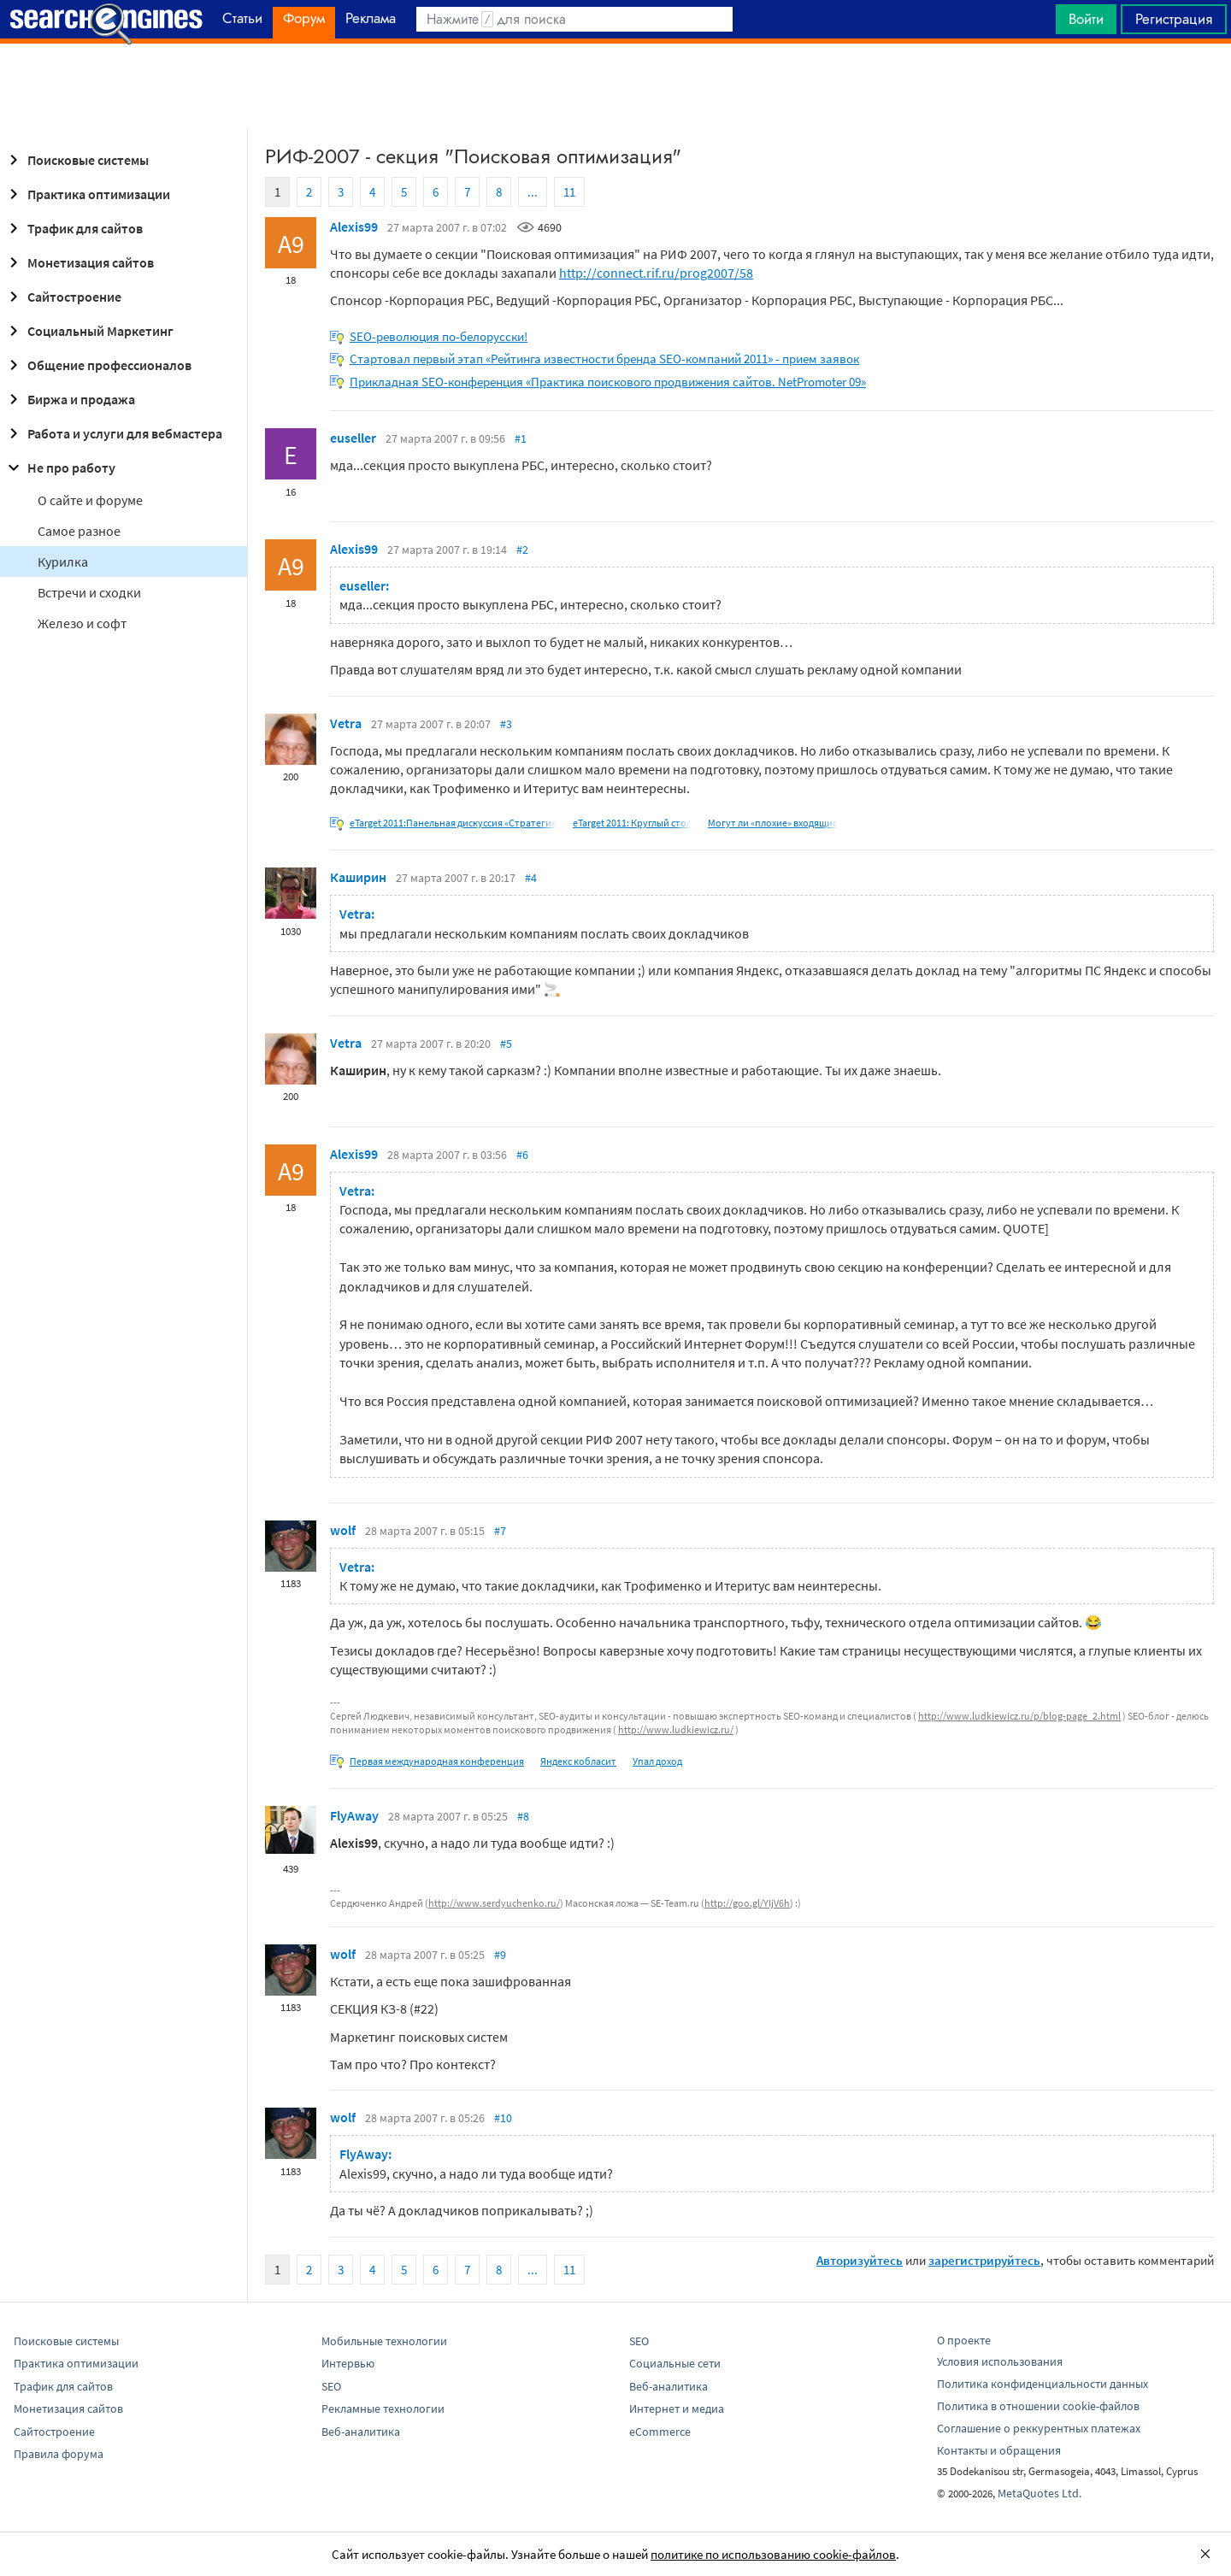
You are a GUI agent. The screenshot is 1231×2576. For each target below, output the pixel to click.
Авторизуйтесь (859, 2260)
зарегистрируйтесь (984, 2260)
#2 (522, 549)
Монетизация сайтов (78, 262)
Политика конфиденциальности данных (1042, 2383)
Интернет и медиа (676, 2408)
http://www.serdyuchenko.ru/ (494, 1903)
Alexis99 (354, 226)
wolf (343, 1529)
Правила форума (58, 2453)
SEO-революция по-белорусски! (438, 336)
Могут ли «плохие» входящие (773, 822)
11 (569, 192)
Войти (1086, 19)
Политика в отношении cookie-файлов (1038, 2406)
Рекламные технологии (383, 2408)
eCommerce (660, 2431)
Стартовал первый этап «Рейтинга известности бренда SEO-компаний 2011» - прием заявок (604, 358)
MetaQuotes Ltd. (1039, 2493)
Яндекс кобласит (578, 1761)
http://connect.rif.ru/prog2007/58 (656, 272)
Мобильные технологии (384, 2341)
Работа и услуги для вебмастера (112, 433)
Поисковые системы (76, 160)
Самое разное (79, 530)
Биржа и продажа (69, 399)
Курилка (63, 561)
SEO (331, 2386)
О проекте (964, 2340)
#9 (500, 1954)
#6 (522, 1154)
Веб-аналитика (360, 2431)
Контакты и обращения (999, 2450)
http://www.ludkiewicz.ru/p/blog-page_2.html (1019, 1715)
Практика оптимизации (86, 194)
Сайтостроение (62, 296)
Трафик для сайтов (73, 228)
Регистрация (1173, 19)
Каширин (358, 876)
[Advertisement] (615, 86)
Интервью (347, 2363)
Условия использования (1000, 2361)
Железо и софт (82, 623)
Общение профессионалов (97, 365)
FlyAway (354, 1815)
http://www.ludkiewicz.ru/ (675, 1729)
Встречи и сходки (89, 592)
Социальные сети (675, 2363)
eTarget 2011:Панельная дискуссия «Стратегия (453, 822)
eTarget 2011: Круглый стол (632, 822)
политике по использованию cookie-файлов (773, 2554)
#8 (523, 1816)
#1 (521, 438)
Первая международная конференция (437, 1761)
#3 (506, 724)
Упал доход (657, 1761)
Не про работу (59, 467)
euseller (353, 437)
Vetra (346, 723)
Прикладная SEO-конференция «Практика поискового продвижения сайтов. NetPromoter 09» (608, 381)
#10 (503, 2118)
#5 (506, 1043)
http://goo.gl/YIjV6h (747, 1903)
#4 (531, 877)
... (532, 192)
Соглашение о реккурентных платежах (1038, 2428)
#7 (500, 1530)
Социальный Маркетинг (88, 331)
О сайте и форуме (90, 500)
